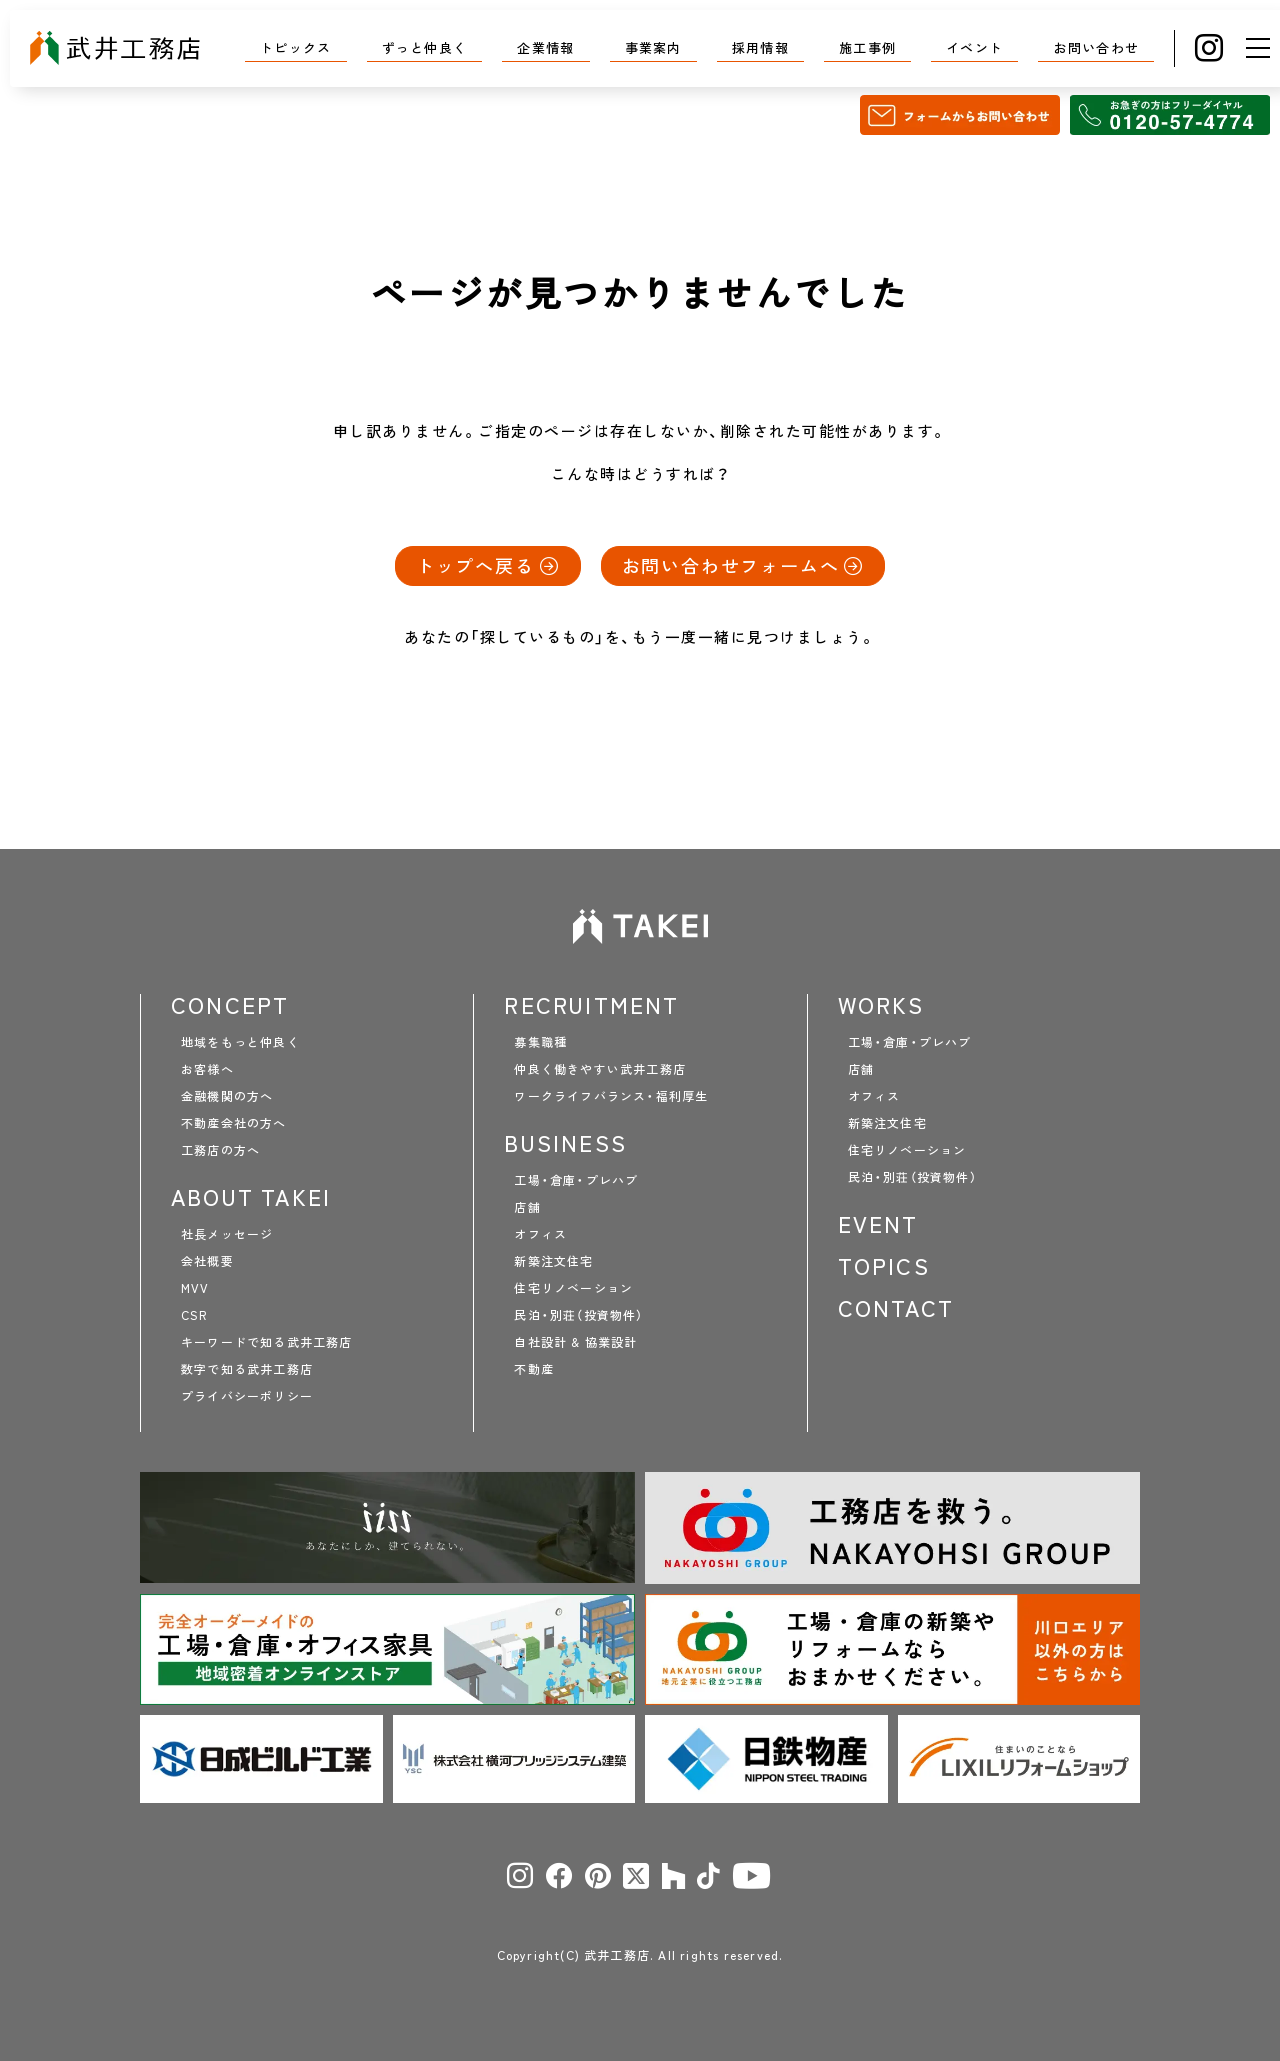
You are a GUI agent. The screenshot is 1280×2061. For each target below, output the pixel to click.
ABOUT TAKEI (251, 1197)
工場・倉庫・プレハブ (576, 1180)
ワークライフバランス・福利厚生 (611, 1096)
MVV (195, 1288)
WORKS (881, 1005)
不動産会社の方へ (234, 1123)
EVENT (878, 1224)
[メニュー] (1258, 48)
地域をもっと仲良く (240, 1042)
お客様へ (207, 1069)
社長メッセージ (227, 1234)
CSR (194, 1315)
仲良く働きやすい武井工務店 (600, 1069)
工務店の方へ (220, 1150)
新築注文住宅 (553, 1261)
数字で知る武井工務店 (247, 1369)
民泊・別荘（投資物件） (578, 1315)
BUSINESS (565, 1143)
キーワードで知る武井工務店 (267, 1342)
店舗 (527, 1207)
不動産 (534, 1369)
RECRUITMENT (591, 1005)
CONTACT (896, 1308)
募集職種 (540, 1042)
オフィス (540, 1234)
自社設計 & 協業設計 (575, 1342)
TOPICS (884, 1266)
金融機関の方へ (227, 1096)
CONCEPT (230, 1005)
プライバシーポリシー (247, 1396)
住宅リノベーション (573, 1288)
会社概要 (207, 1261)
